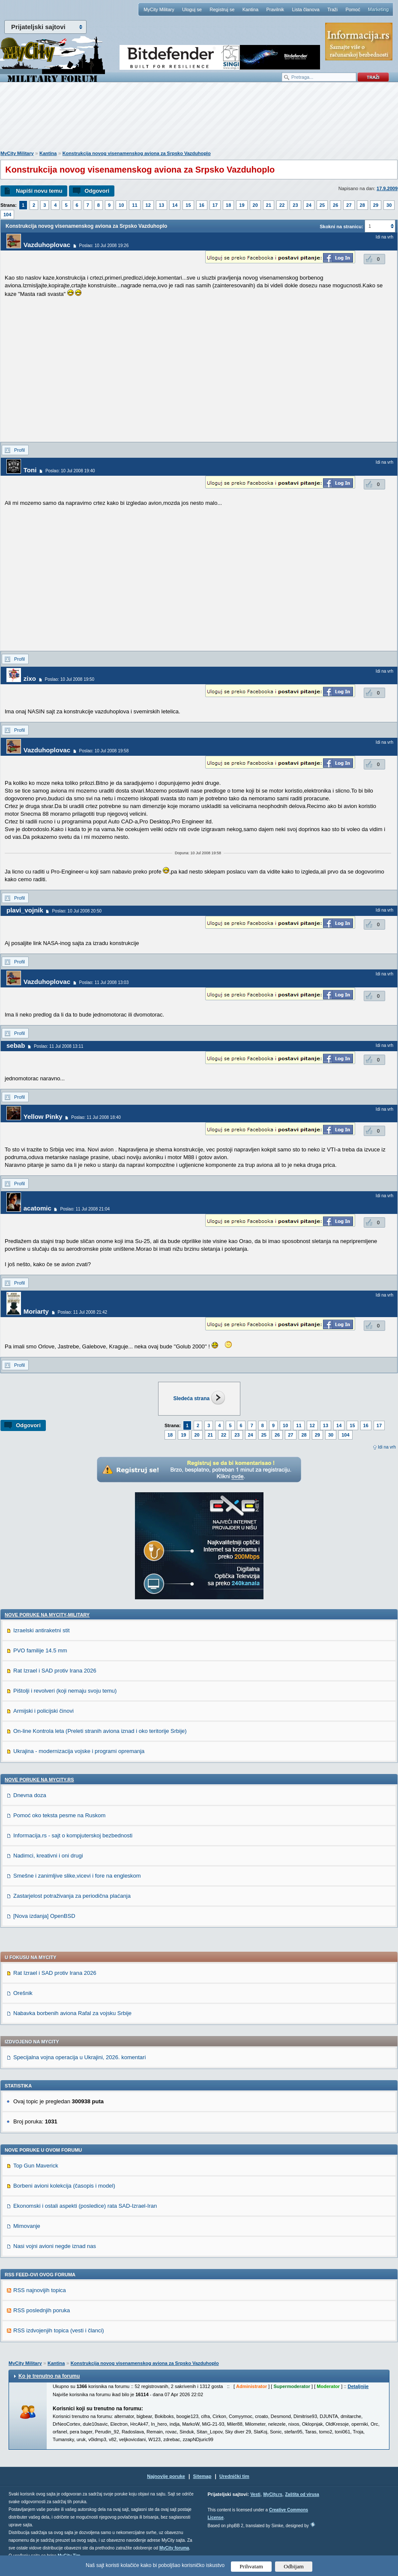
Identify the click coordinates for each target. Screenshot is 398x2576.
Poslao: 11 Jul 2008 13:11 (59, 1046)
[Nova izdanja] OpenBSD (44, 1916)
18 (228, 205)
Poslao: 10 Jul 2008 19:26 (104, 245)
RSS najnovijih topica (39, 2290)
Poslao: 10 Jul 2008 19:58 (104, 750)
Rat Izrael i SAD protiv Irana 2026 (54, 1670)
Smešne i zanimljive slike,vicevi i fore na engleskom (77, 1875)
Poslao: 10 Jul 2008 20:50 (77, 911)
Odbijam (294, 2566)
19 (241, 205)
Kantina (250, 9)
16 (201, 205)
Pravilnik (275, 9)
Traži (332, 9)
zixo (30, 678)
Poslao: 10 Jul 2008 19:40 (70, 470)
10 (121, 205)
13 (161, 205)
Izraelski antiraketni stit (41, 1630)
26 (335, 205)
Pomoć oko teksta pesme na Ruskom (59, 1815)
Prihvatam (251, 2566)
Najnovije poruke (166, 2476)
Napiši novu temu (39, 191)
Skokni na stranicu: (341, 226)
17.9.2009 (387, 188)
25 (322, 205)
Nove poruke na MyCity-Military (47, 1614)
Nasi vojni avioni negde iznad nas (54, 2246)
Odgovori (96, 191)
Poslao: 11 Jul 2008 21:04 (85, 1209)
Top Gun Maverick (35, 2165)
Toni (30, 470)
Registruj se (221, 9)
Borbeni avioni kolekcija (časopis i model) (64, 2185)
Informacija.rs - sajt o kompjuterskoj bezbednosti (72, 1835)
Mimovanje (26, 2226)
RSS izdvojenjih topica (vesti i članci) (58, 2330)
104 (7, 214)
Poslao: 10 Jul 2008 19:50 (70, 679)
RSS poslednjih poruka (41, 2310)
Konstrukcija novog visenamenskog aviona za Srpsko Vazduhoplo (137, 153)
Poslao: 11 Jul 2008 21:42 (83, 1312)
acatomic (37, 1208)
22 (281, 205)
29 (375, 205)
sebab (15, 1045)
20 (255, 205)
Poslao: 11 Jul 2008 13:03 (104, 982)
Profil (19, 450)
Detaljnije (357, 2386)
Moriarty (36, 1311)
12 (148, 205)
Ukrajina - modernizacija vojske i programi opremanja (78, 1751)
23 (295, 205)
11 (134, 205)
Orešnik (23, 1993)
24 (308, 205)
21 (268, 205)
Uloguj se (192, 9)
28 (362, 205)
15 (188, 205)
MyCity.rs (272, 2494)
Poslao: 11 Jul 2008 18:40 (96, 1117)
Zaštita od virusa (302, 2494)
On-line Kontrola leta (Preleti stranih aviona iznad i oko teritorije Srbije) (100, 1731)
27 (348, 205)
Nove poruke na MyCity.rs (39, 1779)
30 (389, 205)
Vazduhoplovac (47, 244)
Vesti (255, 2494)
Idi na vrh (387, 1447)
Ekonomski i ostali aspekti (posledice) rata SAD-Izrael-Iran (85, 2206)
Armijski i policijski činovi (43, 1711)
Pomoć (352, 9)
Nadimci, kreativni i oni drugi (48, 1855)
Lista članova (305, 9)
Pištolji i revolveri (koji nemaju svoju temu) (65, 1691)
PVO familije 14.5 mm (40, 1650)
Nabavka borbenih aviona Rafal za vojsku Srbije (72, 2013)
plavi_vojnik (24, 910)
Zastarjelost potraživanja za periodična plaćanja (72, 1896)
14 (174, 205)
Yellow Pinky (43, 1116)
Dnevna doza (29, 1795)
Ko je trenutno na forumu (49, 2376)
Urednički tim (234, 2476)
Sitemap (202, 2476)
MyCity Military (159, 9)
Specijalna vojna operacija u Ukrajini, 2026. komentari (79, 2057)
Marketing (378, 9)
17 (215, 205)
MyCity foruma (174, 2548)
